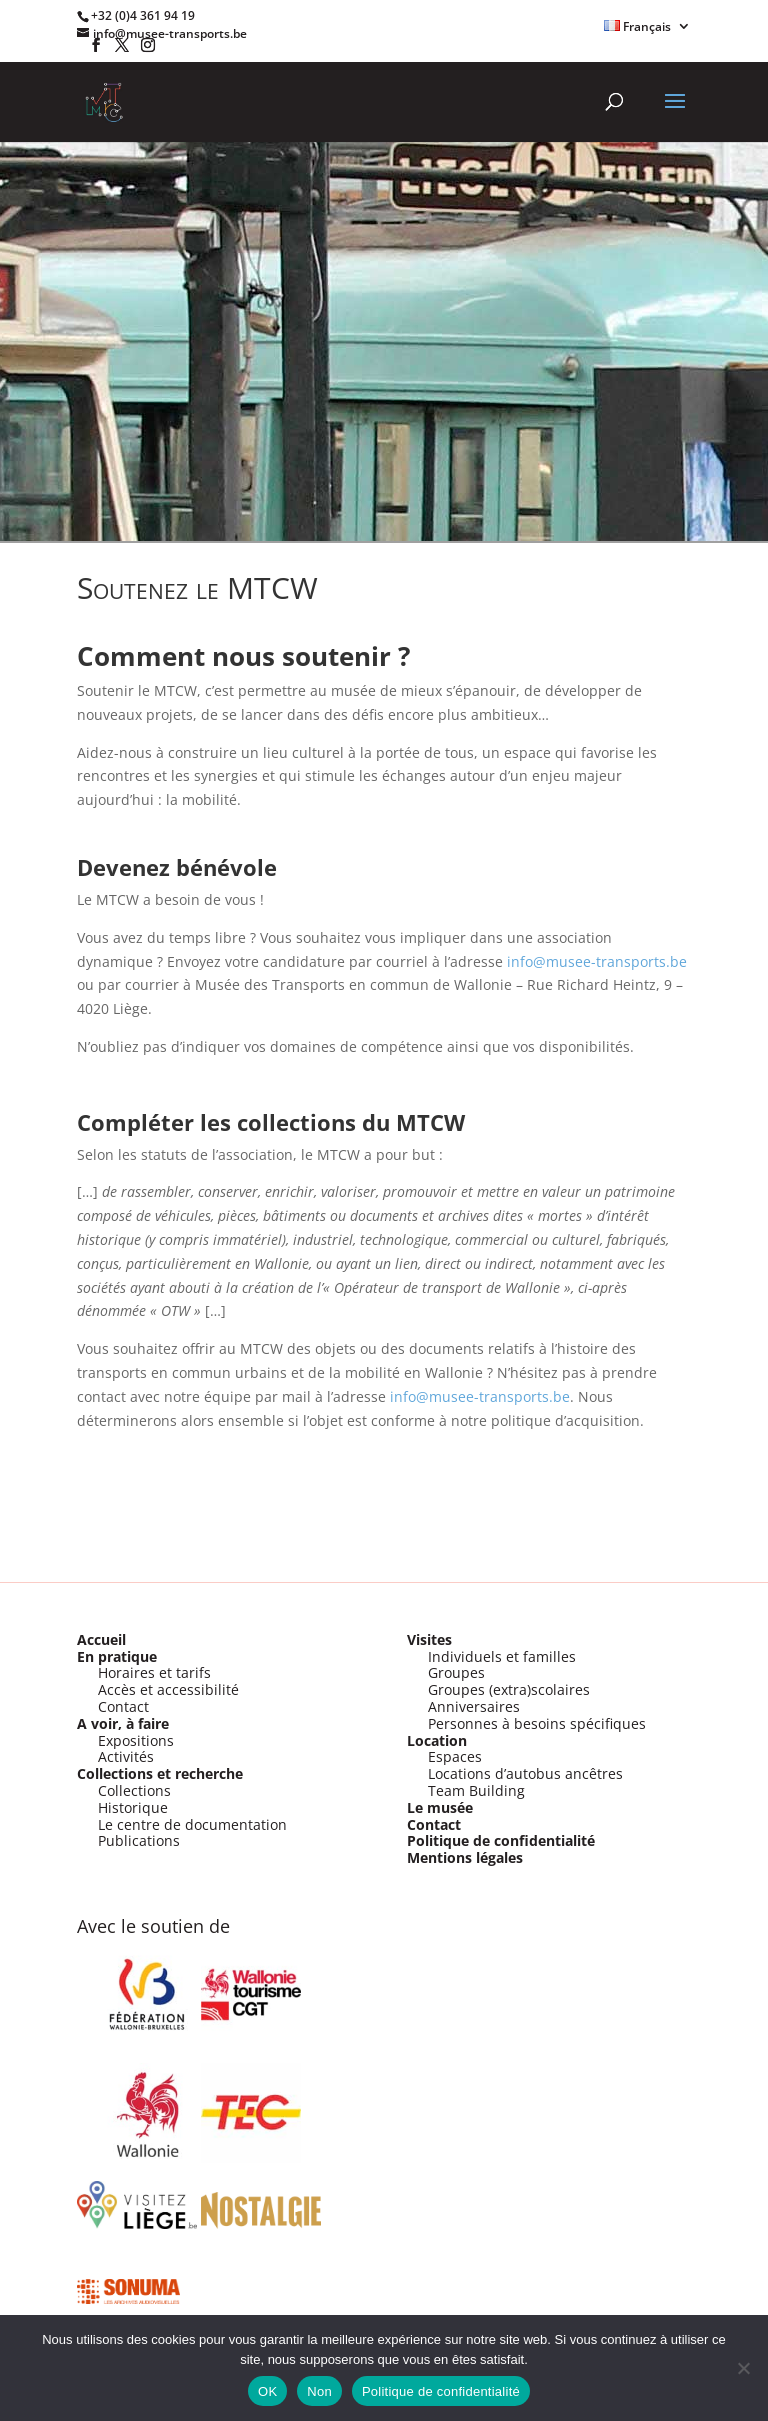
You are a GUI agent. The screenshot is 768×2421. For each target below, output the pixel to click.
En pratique (117, 1656)
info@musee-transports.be (597, 961)
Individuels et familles (502, 1656)
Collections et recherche (160, 1773)
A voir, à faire (123, 1723)
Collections (134, 1790)
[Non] (743, 2368)
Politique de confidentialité (501, 1840)
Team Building (476, 1790)
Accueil (101, 1639)
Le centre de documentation (192, 1824)
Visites (429, 1639)
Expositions (136, 1740)
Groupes (456, 1672)
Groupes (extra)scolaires (509, 1689)
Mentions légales (465, 1857)
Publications (139, 1840)
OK (267, 2391)
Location (437, 1740)
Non (319, 2391)
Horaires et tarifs (154, 1672)
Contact (123, 1706)
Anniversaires (474, 1706)
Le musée (440, 1807)
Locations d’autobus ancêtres (525, 1773)
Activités (126, 1756)
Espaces (455, 1756)
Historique (133, 1807)
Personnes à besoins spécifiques (537, 1723)
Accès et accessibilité (168, 1689)
